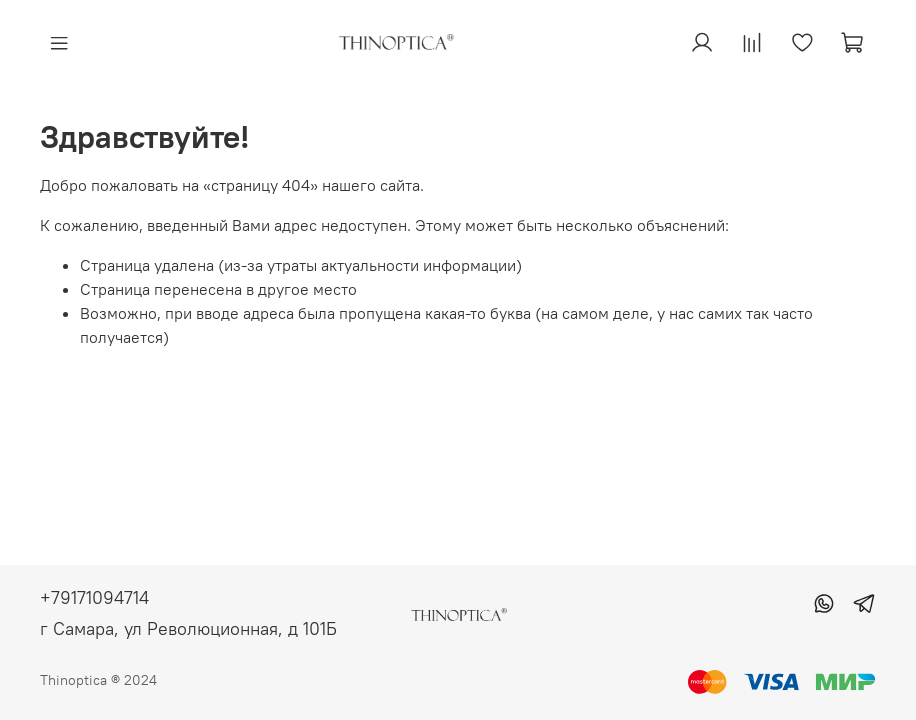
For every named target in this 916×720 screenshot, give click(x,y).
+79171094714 (94, 597)
